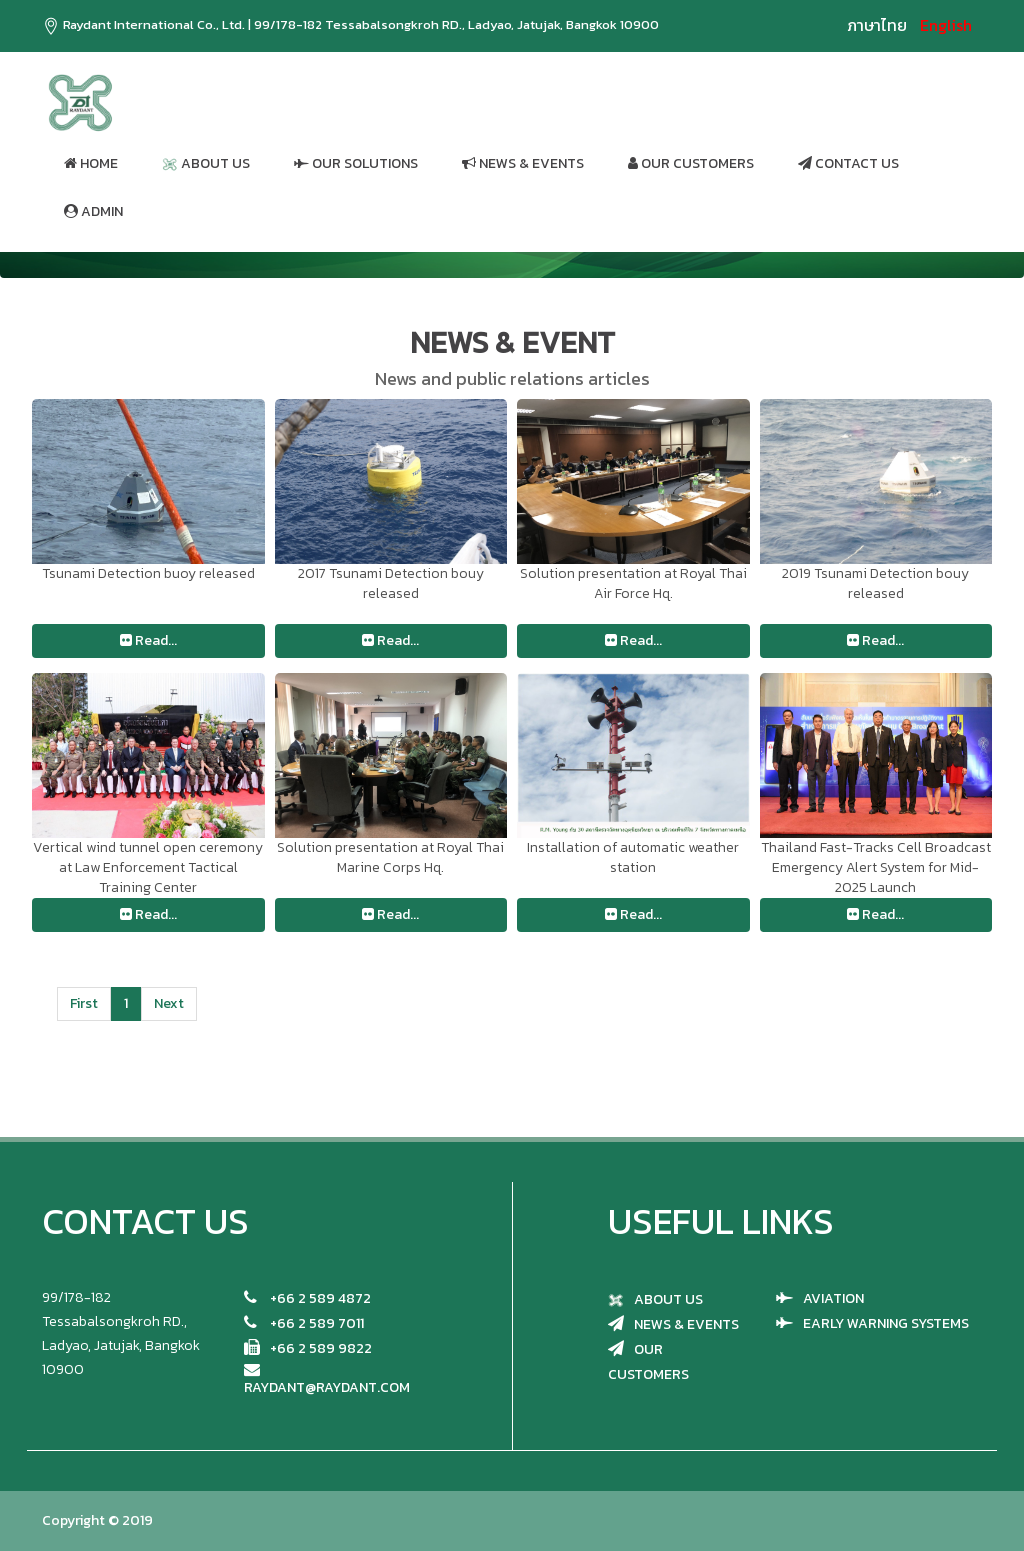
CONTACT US (848, 163)
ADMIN (93, 211)
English (946, 25)
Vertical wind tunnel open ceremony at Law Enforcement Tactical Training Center (148, 867)
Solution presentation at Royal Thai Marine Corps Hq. (390, 857)
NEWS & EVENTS (523, 163)
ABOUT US (206, 163)
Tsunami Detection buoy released (148, 573)
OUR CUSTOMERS (691, 163)
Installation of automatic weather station (633, 857)
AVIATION (833, 1298)
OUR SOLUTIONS (356, 163)
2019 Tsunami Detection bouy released (875, 583)
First (84, 1003)
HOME (91, 163)
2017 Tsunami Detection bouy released (391, 583)
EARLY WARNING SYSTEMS (886, 1323)
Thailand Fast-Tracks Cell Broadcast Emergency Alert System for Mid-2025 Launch (876, 867)
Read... (148, 640)
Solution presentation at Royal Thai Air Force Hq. (633, 583)
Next (169, 1003)
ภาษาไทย (877, 25)
